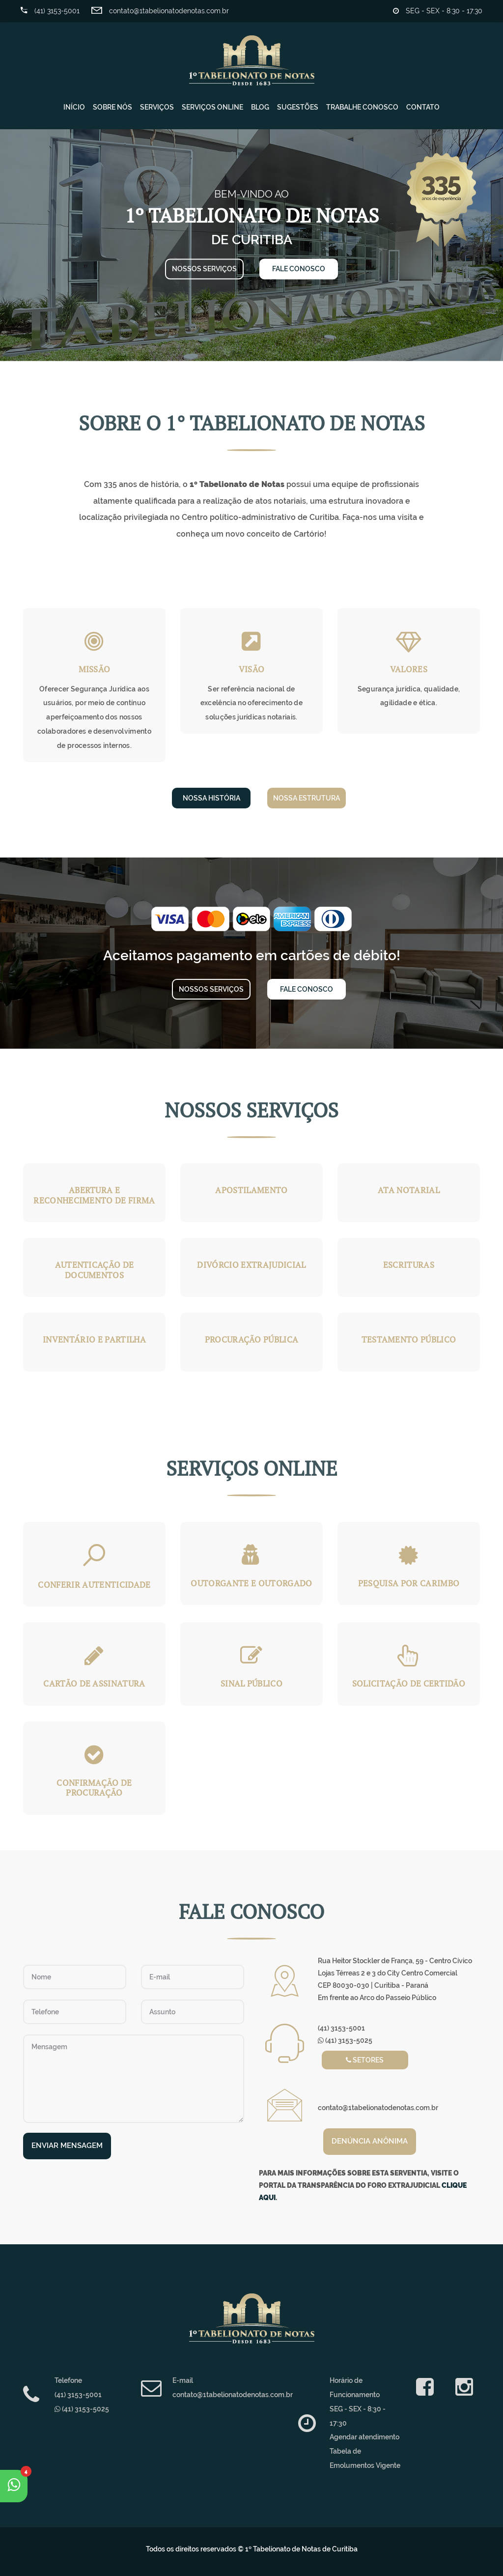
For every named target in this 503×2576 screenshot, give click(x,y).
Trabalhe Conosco (362, 107)
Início (74, 107)
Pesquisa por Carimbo (408, 1583)
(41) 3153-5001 (50, 11)
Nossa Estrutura (306, 798)
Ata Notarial (409, 1190)
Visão (252, 669)
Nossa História (211, 798)
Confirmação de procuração (94, 1787)
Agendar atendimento (364, 2437)
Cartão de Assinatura (94, 1683)
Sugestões (297, 107)
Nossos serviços (204, 269)
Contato (423, 107)
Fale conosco (298, 269)
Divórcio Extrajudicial (251, 1264)
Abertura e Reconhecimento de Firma (94, 1194)
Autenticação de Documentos (94, 1269)
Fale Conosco (306, 989)
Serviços (157, 107)
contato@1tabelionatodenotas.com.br (160, 11)
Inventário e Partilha (94, 1339)
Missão (95, 669)
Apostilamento (251, 1190)
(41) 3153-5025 (345, 2040)
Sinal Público (251, 1683)
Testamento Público (409, 1339)
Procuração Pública (252, 1339)
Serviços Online (212, 107)
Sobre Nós (112, 107)
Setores (365, 2060)
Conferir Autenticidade (94, 1584)
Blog (260, 107)
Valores (408, 669)
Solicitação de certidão (408, 1683)
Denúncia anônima (370, 2141)
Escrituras (408, 1264)
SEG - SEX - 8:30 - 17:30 (437, 11)
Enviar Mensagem (67, 2145)
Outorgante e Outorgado (251, 1583)
